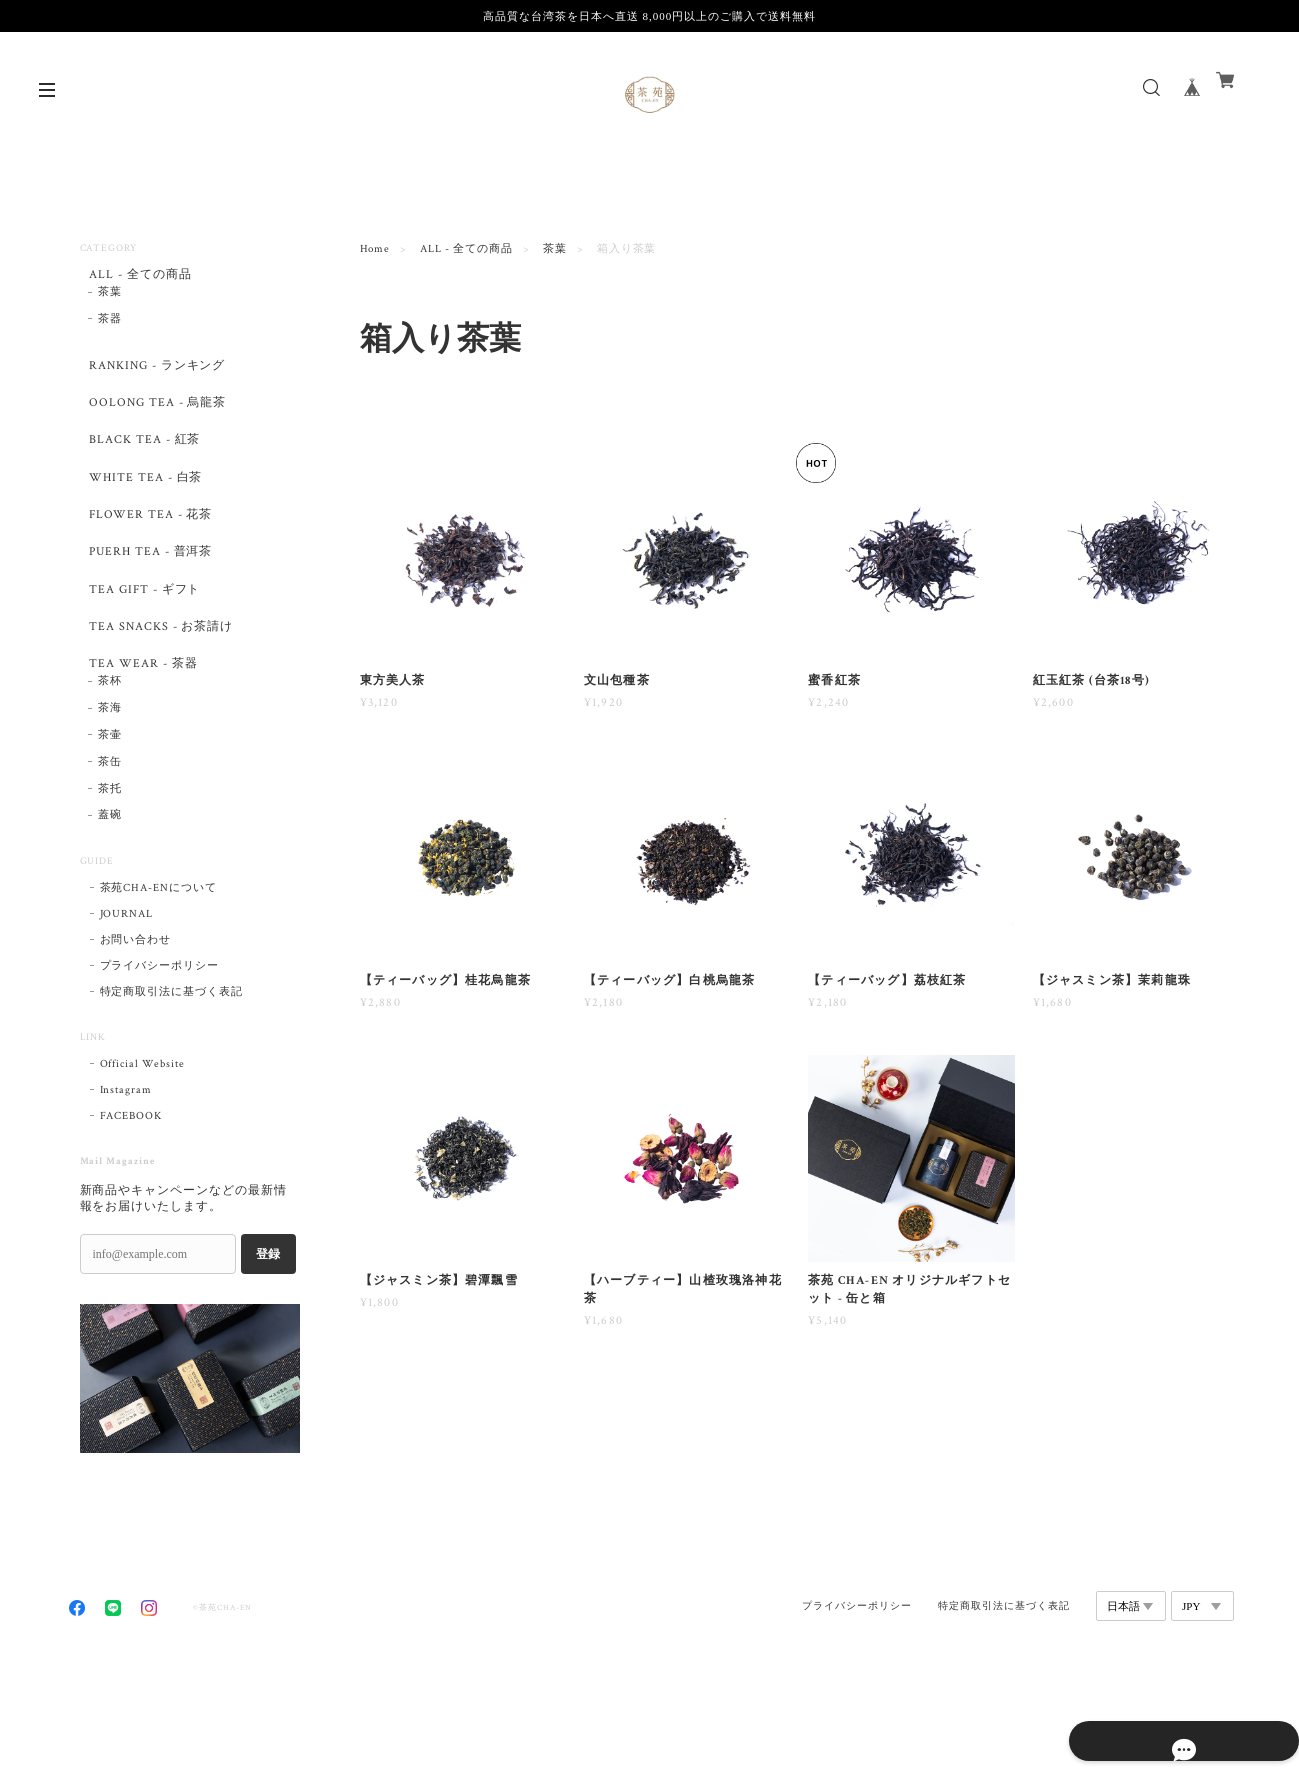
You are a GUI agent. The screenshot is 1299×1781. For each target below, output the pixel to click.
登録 (268, 1349)
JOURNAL (127, 1009)
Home (375, 249)
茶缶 (110, 857)
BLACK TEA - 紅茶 (141, 469)
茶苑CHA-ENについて (159, 983)
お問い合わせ (136, 1035)
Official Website (142, 1159)
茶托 (110, 884)
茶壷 (110, 830)
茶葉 (555, 249)
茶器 (110, 329)
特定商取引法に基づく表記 (172, 1087)
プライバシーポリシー (160, 1061)
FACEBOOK (131, 1211)
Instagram (126, 1185)
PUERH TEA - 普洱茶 (150, 609)
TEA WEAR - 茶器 (140, 750)
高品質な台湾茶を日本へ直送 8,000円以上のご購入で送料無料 (649, 16)
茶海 (110, 803)
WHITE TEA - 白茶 (143, 516)
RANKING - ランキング (158, 375)
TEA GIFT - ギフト (143, 656)
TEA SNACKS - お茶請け (161, 703)
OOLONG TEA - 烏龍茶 (157, 422)
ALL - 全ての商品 (466, 249)
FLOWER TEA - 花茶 (149, 563)
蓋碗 (110, 910)
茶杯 (110, 777)
